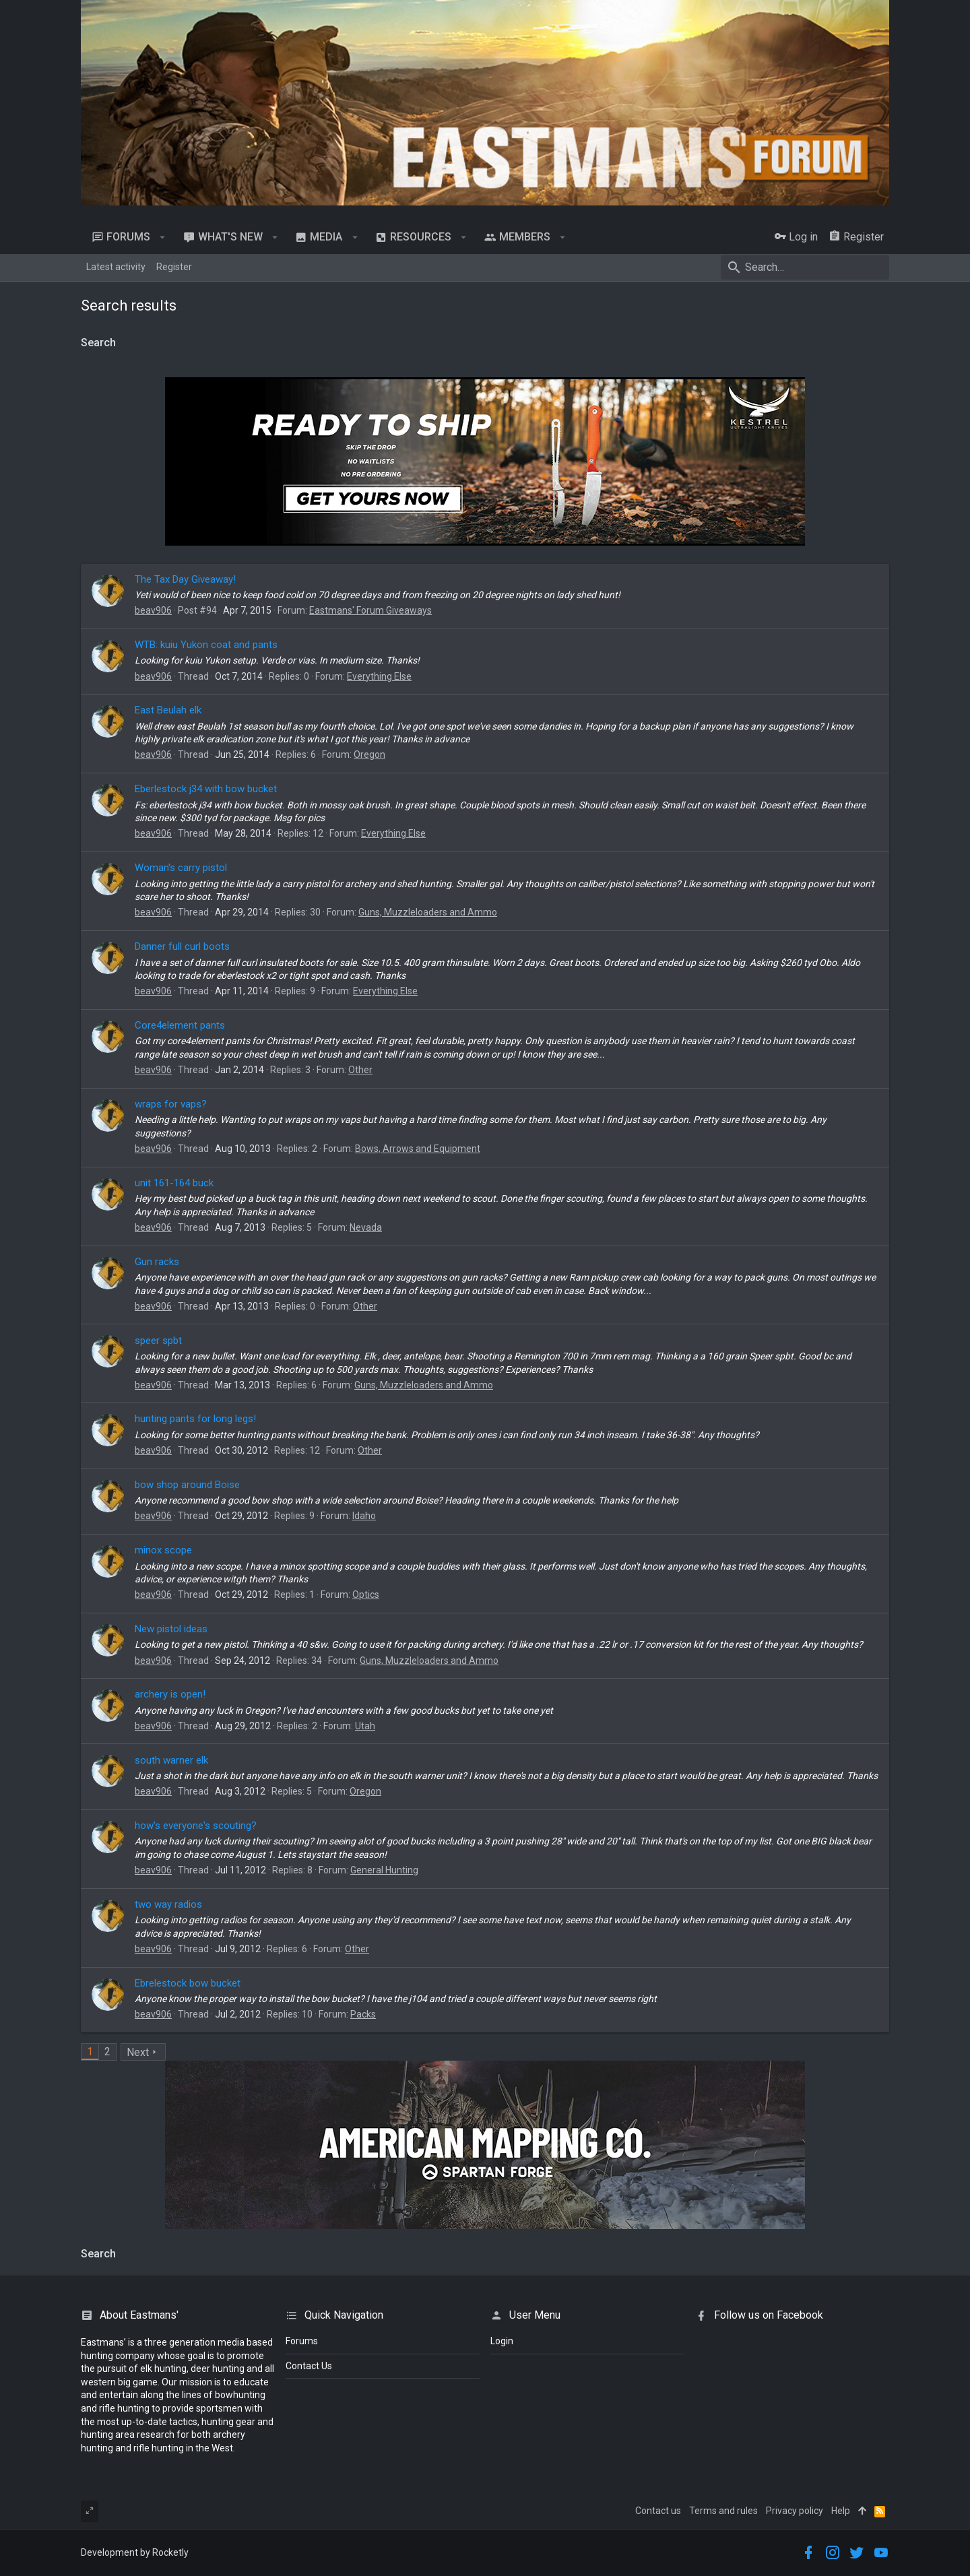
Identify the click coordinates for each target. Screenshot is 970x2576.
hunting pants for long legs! (195, 1419)
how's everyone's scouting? (196, 1826)
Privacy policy (794, 2510)
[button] (162, 237)
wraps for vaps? (171, 1104)
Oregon (369, 754)
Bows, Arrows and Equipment (417, 1148)
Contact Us (309, 2365)
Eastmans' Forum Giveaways (370, 610)
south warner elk (171, 1760)
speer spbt (158, 1340)
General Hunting (384, 1870)
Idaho (364, 1515)
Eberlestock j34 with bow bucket (206, 789)
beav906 (153, 610)
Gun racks (157, 1262)
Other (360, 1069)
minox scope (163, 1550)
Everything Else (379, 676)
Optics (365, 1594)
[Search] (805, 267)
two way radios (168, 1904)
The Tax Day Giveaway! (185, 579)
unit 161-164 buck (174, 1183)
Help (840, 2510)
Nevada (366, 1227)
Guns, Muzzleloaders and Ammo (427, 912)
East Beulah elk (168, 710)
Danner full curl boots (182, 946)
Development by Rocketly (135, 2552)
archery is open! (170, 1694)
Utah (365, 1725)
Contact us (658, 2510)
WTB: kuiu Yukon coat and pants (206, 645)
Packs (363, 2014)
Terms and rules (723, 2510)
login (501, 2341)
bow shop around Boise (187, 1485)
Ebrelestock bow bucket (187, 1983)
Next (138, 2052)
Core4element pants (180, 1025)
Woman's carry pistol (181, 868)
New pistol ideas (171, 1629)
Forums (302, 2341)
